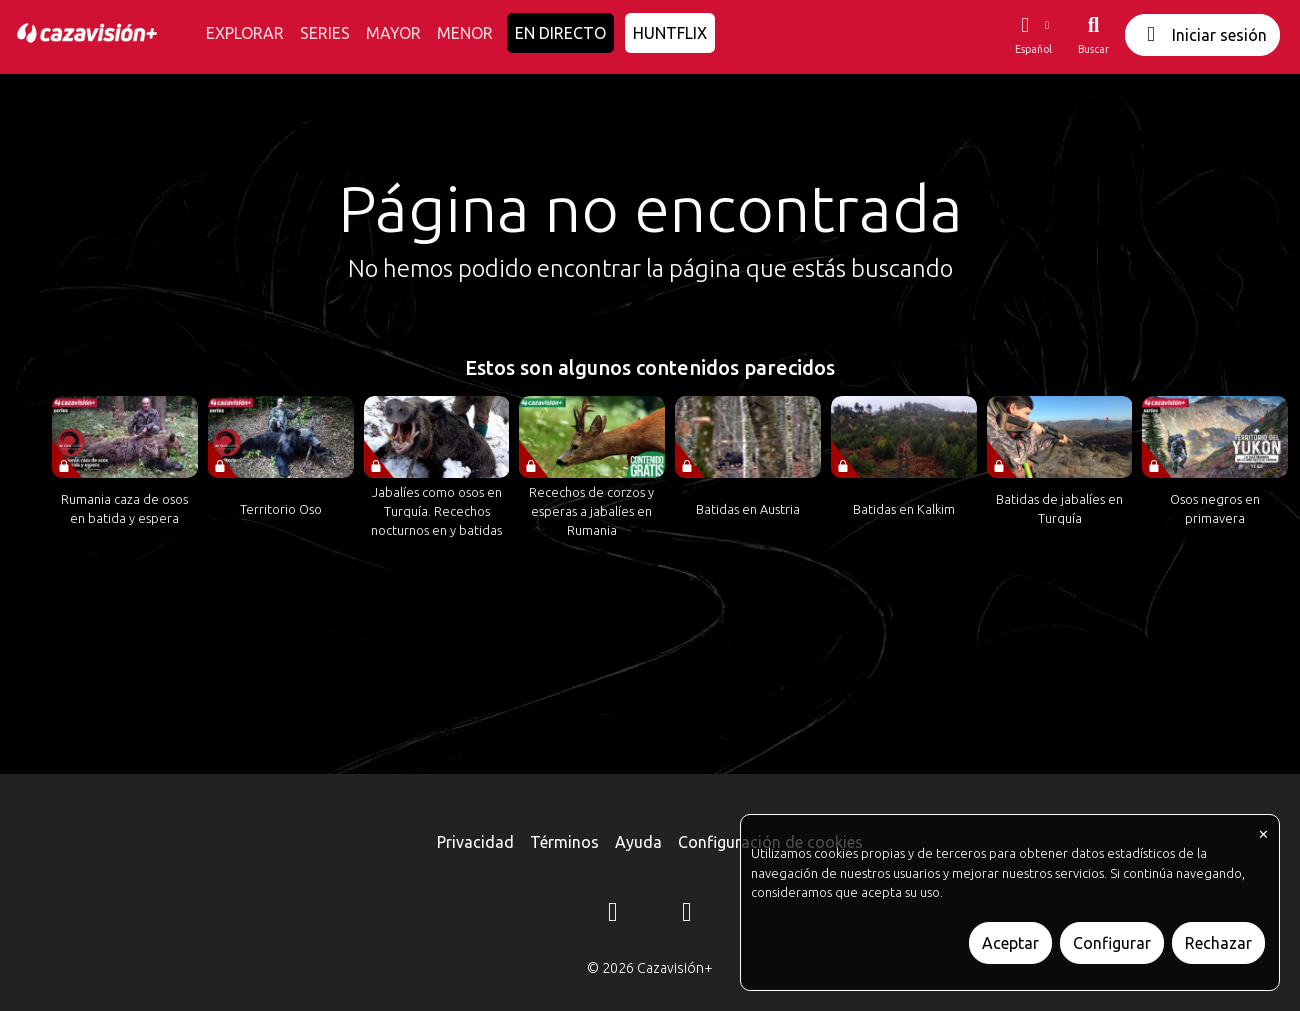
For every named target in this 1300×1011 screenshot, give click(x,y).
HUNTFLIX (670, 33)
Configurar (1112, 943)
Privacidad (475, 842)
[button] (1033, 35)
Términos (564, 842)
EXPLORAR (245, 33)
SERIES (325, 33)
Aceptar (1010, 943)
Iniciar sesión (1202, 34)
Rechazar (1218, 943)
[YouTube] (687, 915)
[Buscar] (1093, 35)
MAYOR (393, 33)
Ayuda (638, 842)
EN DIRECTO (560, 33)
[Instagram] (613, 915)
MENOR (465, 33)
